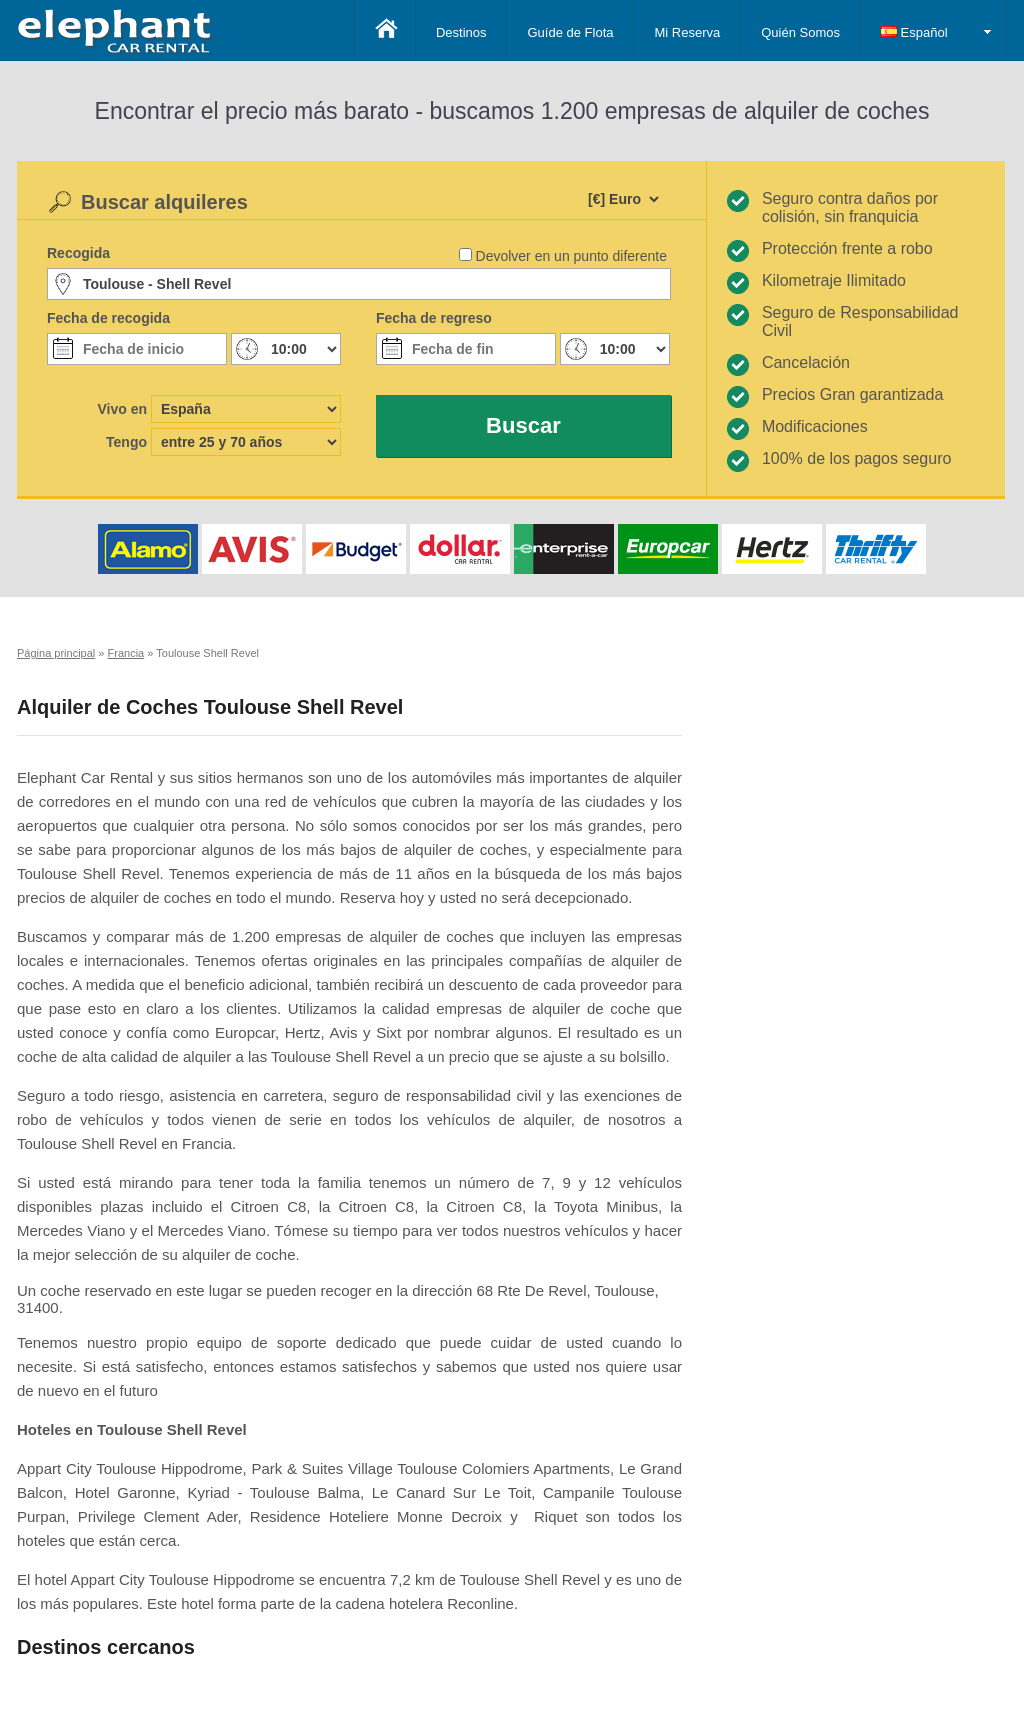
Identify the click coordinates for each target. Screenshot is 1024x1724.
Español (914, 32)
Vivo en (122, 409)
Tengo (126, 442)
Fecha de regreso (434, 318)
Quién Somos (800, 32)
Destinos (461, 32)
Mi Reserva (687, 32)
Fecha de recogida (108, 318)
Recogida (78, 253)
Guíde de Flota (570, 32)
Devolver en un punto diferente (571, 256)
